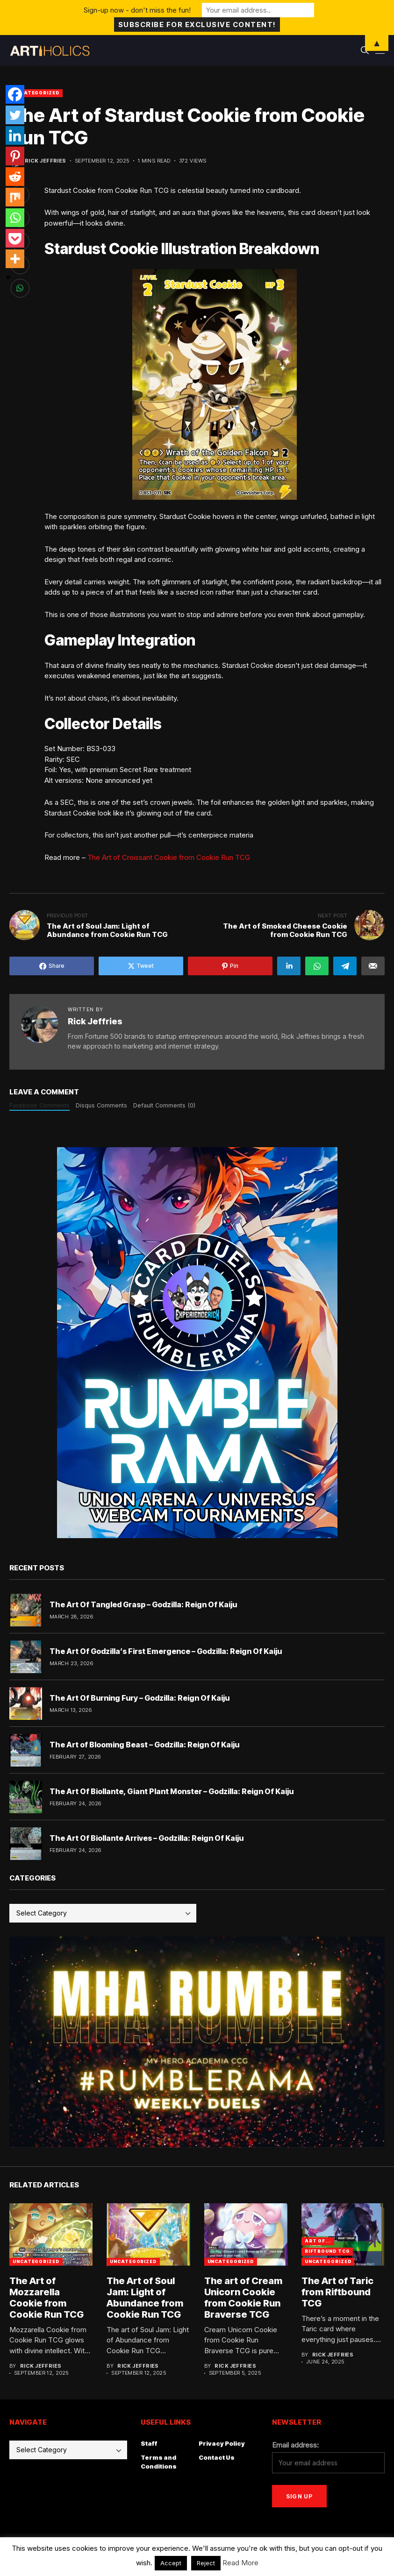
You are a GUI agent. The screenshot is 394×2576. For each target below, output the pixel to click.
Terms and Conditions (159, 2462)
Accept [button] (170, 2563)
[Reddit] (15, 176)
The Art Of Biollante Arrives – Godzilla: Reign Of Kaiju (147, 1838)
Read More (240, 2562)
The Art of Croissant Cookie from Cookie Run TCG (168, 857)
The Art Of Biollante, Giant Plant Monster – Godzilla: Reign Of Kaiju (172, 1791)
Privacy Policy (222, 2443)
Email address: (295, 2445)
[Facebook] (15, 94)
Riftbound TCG (327, 2251)
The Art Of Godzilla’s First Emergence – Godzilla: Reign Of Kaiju (166, 1651)
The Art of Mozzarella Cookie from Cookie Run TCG (46, 2297)
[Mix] (15, 197)
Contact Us (217, 2457)
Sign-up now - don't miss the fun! (137, 10)
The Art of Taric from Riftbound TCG (337, 2292)
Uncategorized (36, 92)
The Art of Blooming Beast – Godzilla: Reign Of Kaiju (144, 1744)
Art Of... (318, 2240)
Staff (149, 2443)
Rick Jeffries (45, 161)
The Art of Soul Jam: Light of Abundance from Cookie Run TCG (145, 2297)
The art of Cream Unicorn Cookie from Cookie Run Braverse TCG (243, 2297)
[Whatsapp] (15, 217)
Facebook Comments (39, 1105)
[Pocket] (15, 238)
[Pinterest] (15, 156)
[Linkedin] (15, 135)
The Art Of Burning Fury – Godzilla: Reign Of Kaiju (139, 1698)
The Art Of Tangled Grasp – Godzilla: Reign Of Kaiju (143, 1604)
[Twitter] (15, 115)
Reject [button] (206, 2563)
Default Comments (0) (164, 1105)
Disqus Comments (101, 1105)
